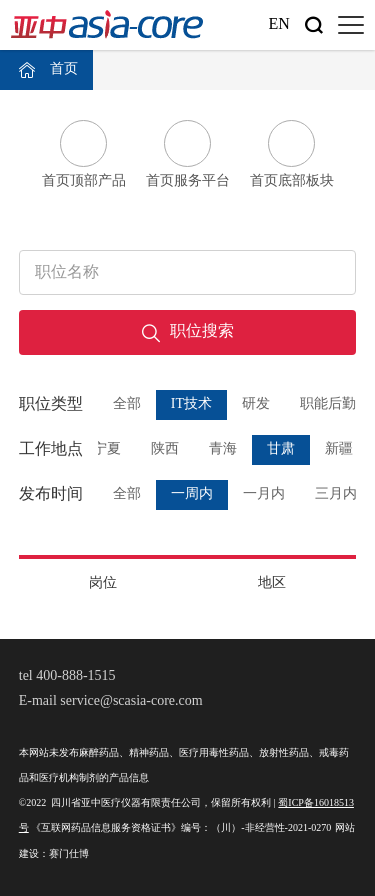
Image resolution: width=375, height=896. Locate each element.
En (278, 24)
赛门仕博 (69, 854)
